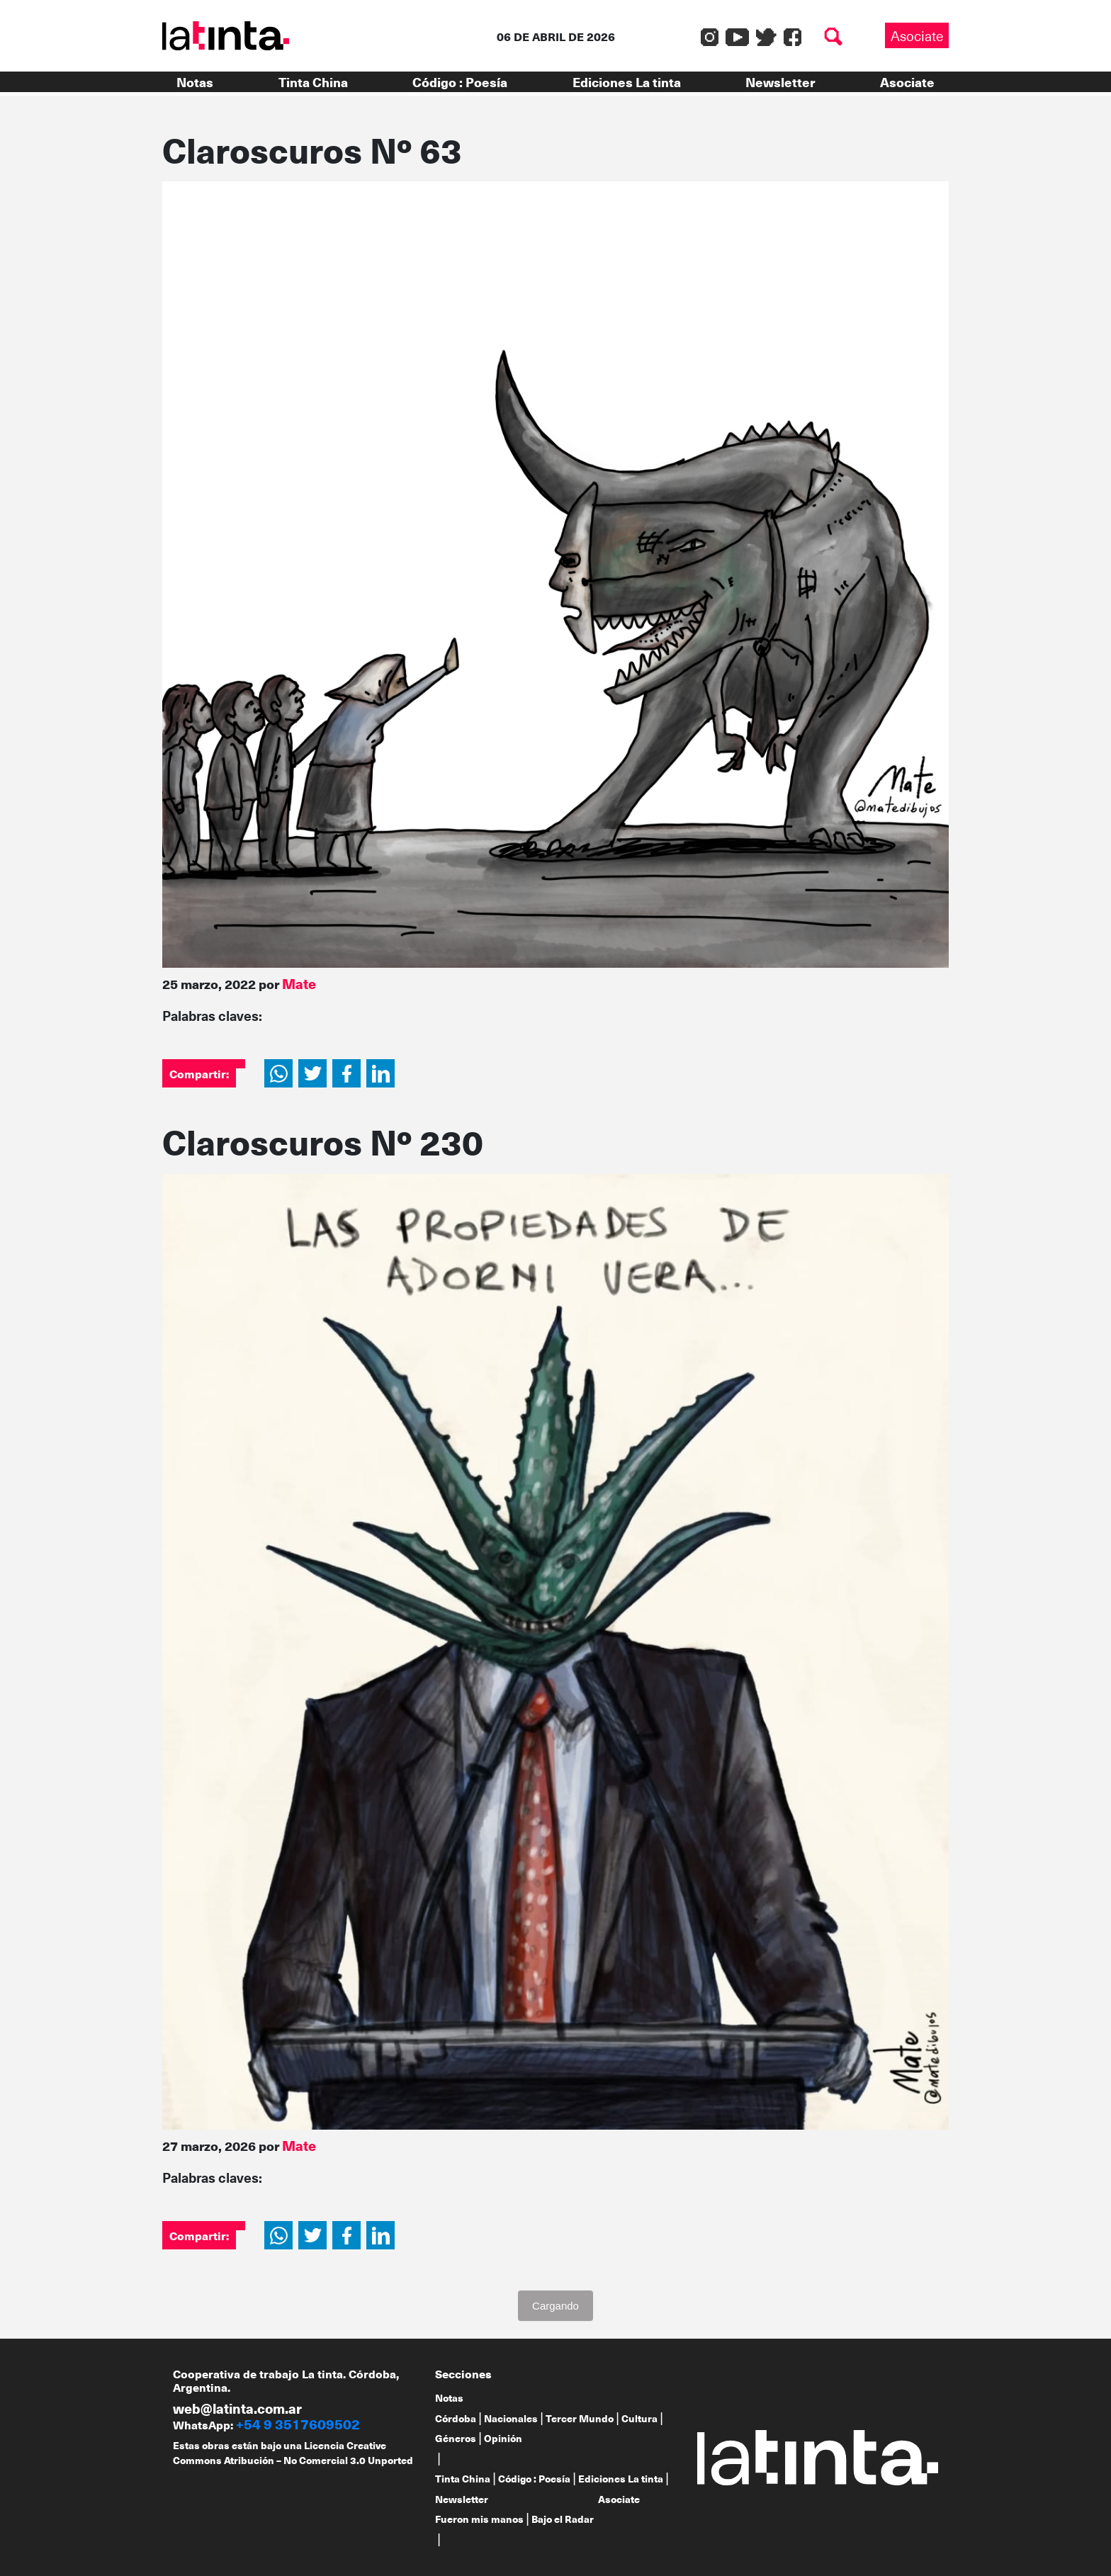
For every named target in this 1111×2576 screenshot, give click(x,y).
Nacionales (511, 2418)
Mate (299, 983)
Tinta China (313, 81)
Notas (194, 81)
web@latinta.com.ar (237, 2408)
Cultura (639, 2418)
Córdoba (455, 2418)
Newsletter (780, 81)
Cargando (555, 2306)
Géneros (455, 2438)
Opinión (503, 2438)
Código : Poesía (459, 81)
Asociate (917, 35)
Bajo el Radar (562, 2519)
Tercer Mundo (580, 2418)
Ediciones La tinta (627, 81)
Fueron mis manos (479, 2519)
